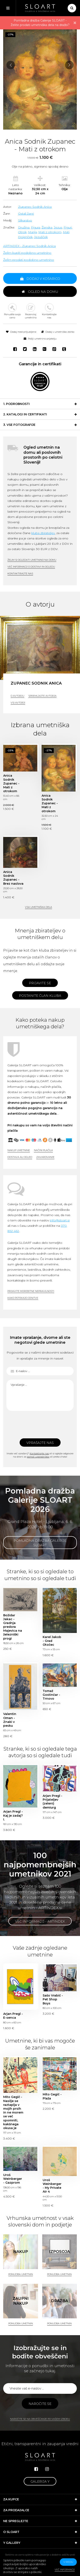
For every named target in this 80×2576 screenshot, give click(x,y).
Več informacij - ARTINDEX (40, 1921)
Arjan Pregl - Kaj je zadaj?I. (13, 1815)
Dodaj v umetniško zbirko (57, 331)
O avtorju (17, 695)
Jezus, (58, 227)
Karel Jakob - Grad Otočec (52, 1641)
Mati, (66, 232)
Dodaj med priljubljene (21, 331)
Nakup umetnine (18, 1150)
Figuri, (68, 227)
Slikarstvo (25, 220)
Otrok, (22, 232)
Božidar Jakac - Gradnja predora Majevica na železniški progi (12, 1626)
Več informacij (65, 2569)
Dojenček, (25, 237)
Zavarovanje (45, 1157)
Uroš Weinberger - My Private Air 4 (52, 2186)
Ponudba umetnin (20, 2274)
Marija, (33, 232)
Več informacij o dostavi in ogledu (31, 566)
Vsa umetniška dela (38, 907)
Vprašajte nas (40, 1443)
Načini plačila (43, 1150)
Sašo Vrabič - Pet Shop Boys (53, 1999)
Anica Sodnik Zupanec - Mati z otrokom (11, 783)
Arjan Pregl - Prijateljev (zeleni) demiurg (52, 1801)
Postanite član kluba (40, 996)
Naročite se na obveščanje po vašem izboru (40, 2418)
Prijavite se (40, 983)
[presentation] (40, 1423)
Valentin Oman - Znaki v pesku (9, 1720)
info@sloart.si (60, 1220)
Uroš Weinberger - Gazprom (12, 2178)
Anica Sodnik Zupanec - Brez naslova (13, 878)
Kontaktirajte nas (20, 573)
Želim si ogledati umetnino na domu (31, 559)
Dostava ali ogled (19, 1157)
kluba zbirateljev (43, 533)
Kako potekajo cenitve (22, 1297)
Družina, (24, 227)
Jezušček (41, 237)
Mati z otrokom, (50, 232)
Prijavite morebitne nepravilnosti (30, 1291)
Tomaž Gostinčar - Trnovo (51, 1694)
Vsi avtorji (18, 702)
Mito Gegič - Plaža (52, 2096)
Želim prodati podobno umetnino (28, 260)
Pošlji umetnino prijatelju (40, 338)
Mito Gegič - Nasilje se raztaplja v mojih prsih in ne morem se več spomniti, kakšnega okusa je (13, 2112)
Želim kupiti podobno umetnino (27, 253)
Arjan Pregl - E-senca (13, 2016)
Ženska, (47, 227)
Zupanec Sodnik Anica (35, 207)
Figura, (36, 227)
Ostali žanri (26, 213)
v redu (68, 2561)
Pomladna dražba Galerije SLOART (40, 1543)
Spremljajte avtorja (42, 695)
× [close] (75, 23)
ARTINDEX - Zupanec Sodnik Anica (29, 246)
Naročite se (40, 2404)
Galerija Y (40, 2481)
